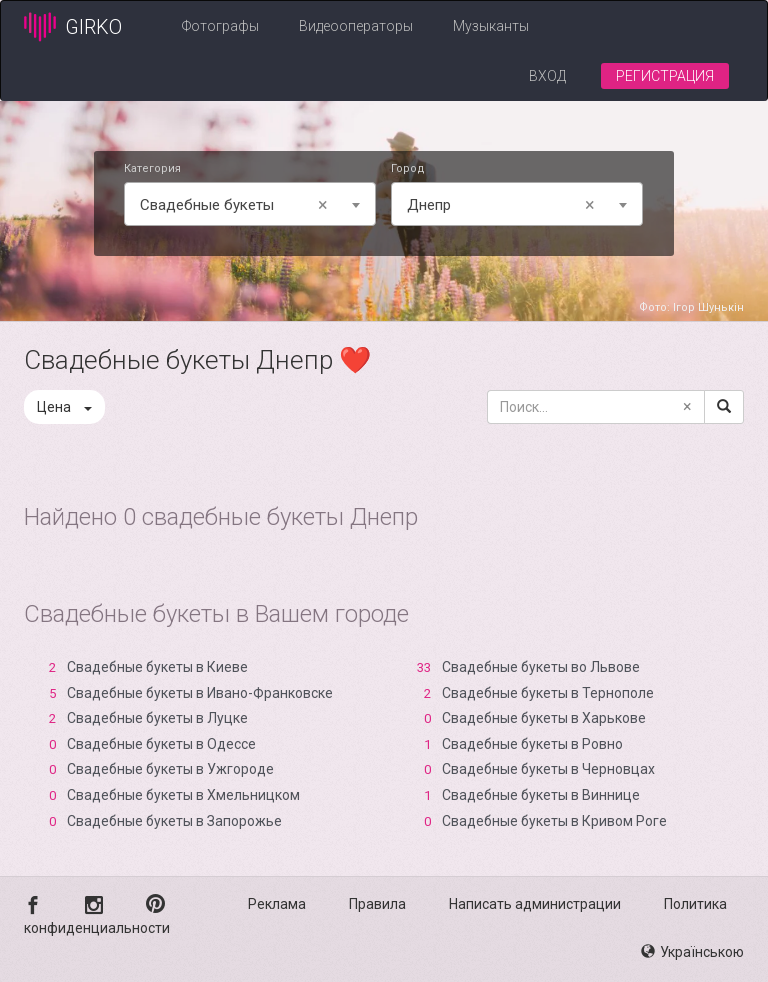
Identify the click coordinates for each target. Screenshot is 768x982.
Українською (692, 952)
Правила (377, 904)
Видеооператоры (356, 26)
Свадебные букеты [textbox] (237, 205)
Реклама (277, 904)
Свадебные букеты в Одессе (161, 744)
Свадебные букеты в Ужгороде (170, 769)
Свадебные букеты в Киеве (157, 667)
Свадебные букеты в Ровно (532, 744)
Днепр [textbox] (504, 205)
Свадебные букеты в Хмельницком (183, 795)
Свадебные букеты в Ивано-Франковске (200, 693)
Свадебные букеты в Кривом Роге (554, 821)
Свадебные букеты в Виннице (541, 795)
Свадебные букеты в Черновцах (548, 769)
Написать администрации (535, 904)
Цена (64, 407)
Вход (547, 76)
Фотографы (220, 26)
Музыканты (491, 26)
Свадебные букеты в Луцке (157, 718)
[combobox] (250, 204)
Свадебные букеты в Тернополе (548, 693)
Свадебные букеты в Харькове (544, 718)
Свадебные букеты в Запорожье (174, 821)
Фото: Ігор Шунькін (691, 307)
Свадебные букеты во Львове (541, 667)
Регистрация (665, 76)
